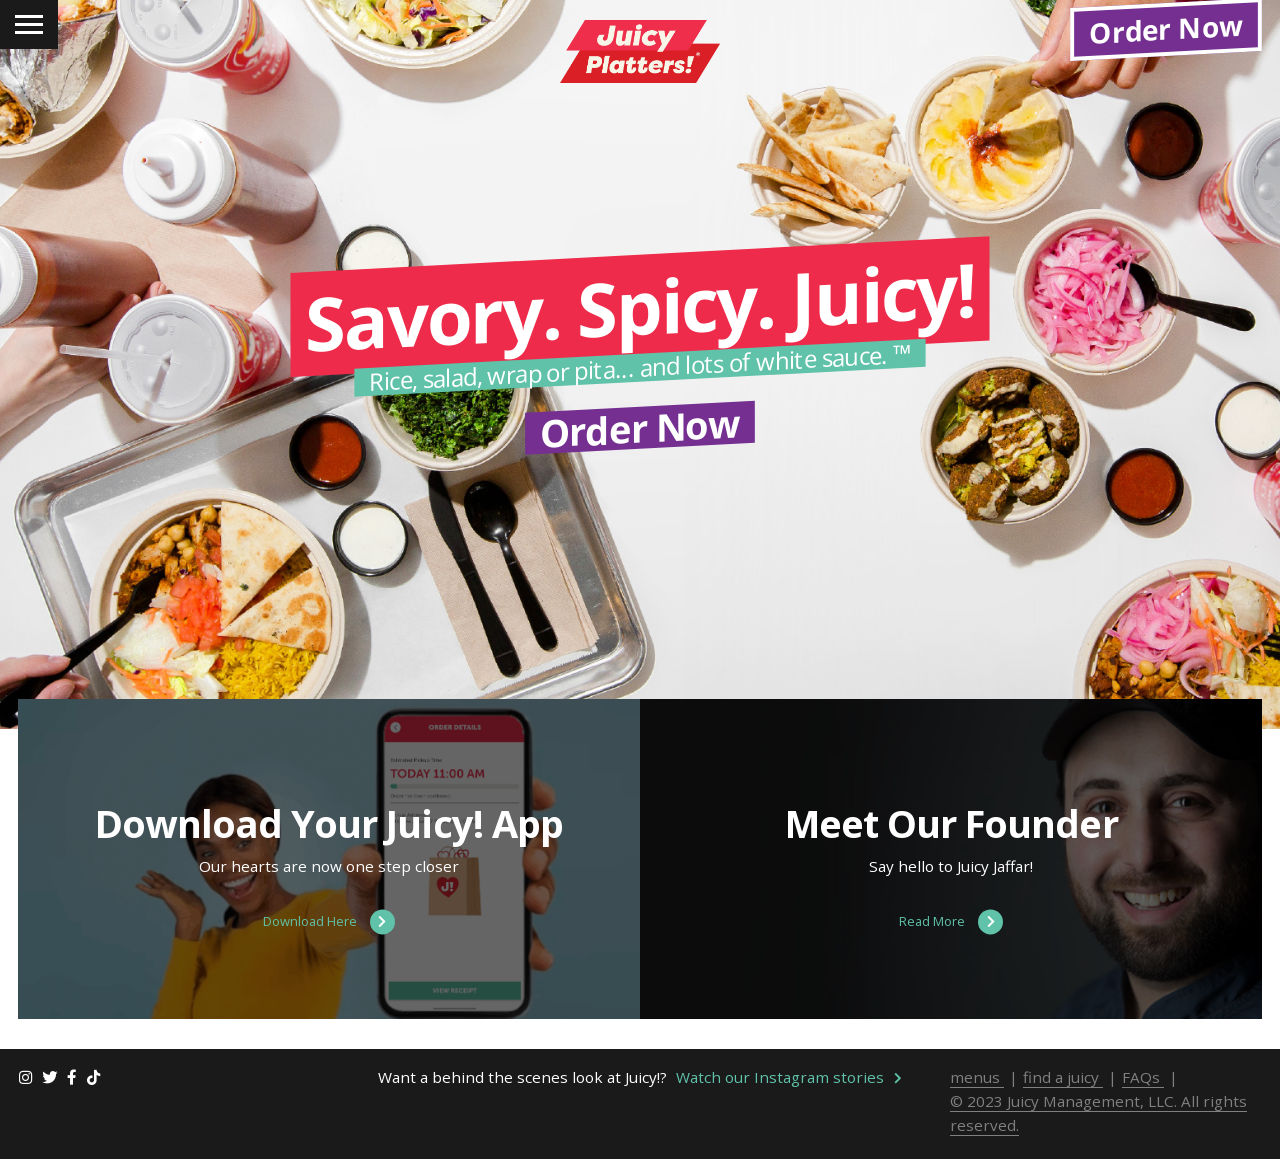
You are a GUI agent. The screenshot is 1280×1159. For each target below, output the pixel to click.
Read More (951, 943)
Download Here (329, 943)
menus (977, 1098)
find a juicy (1063, 1098)
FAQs (1143, 1098)
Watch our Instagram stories (789, 1098)
